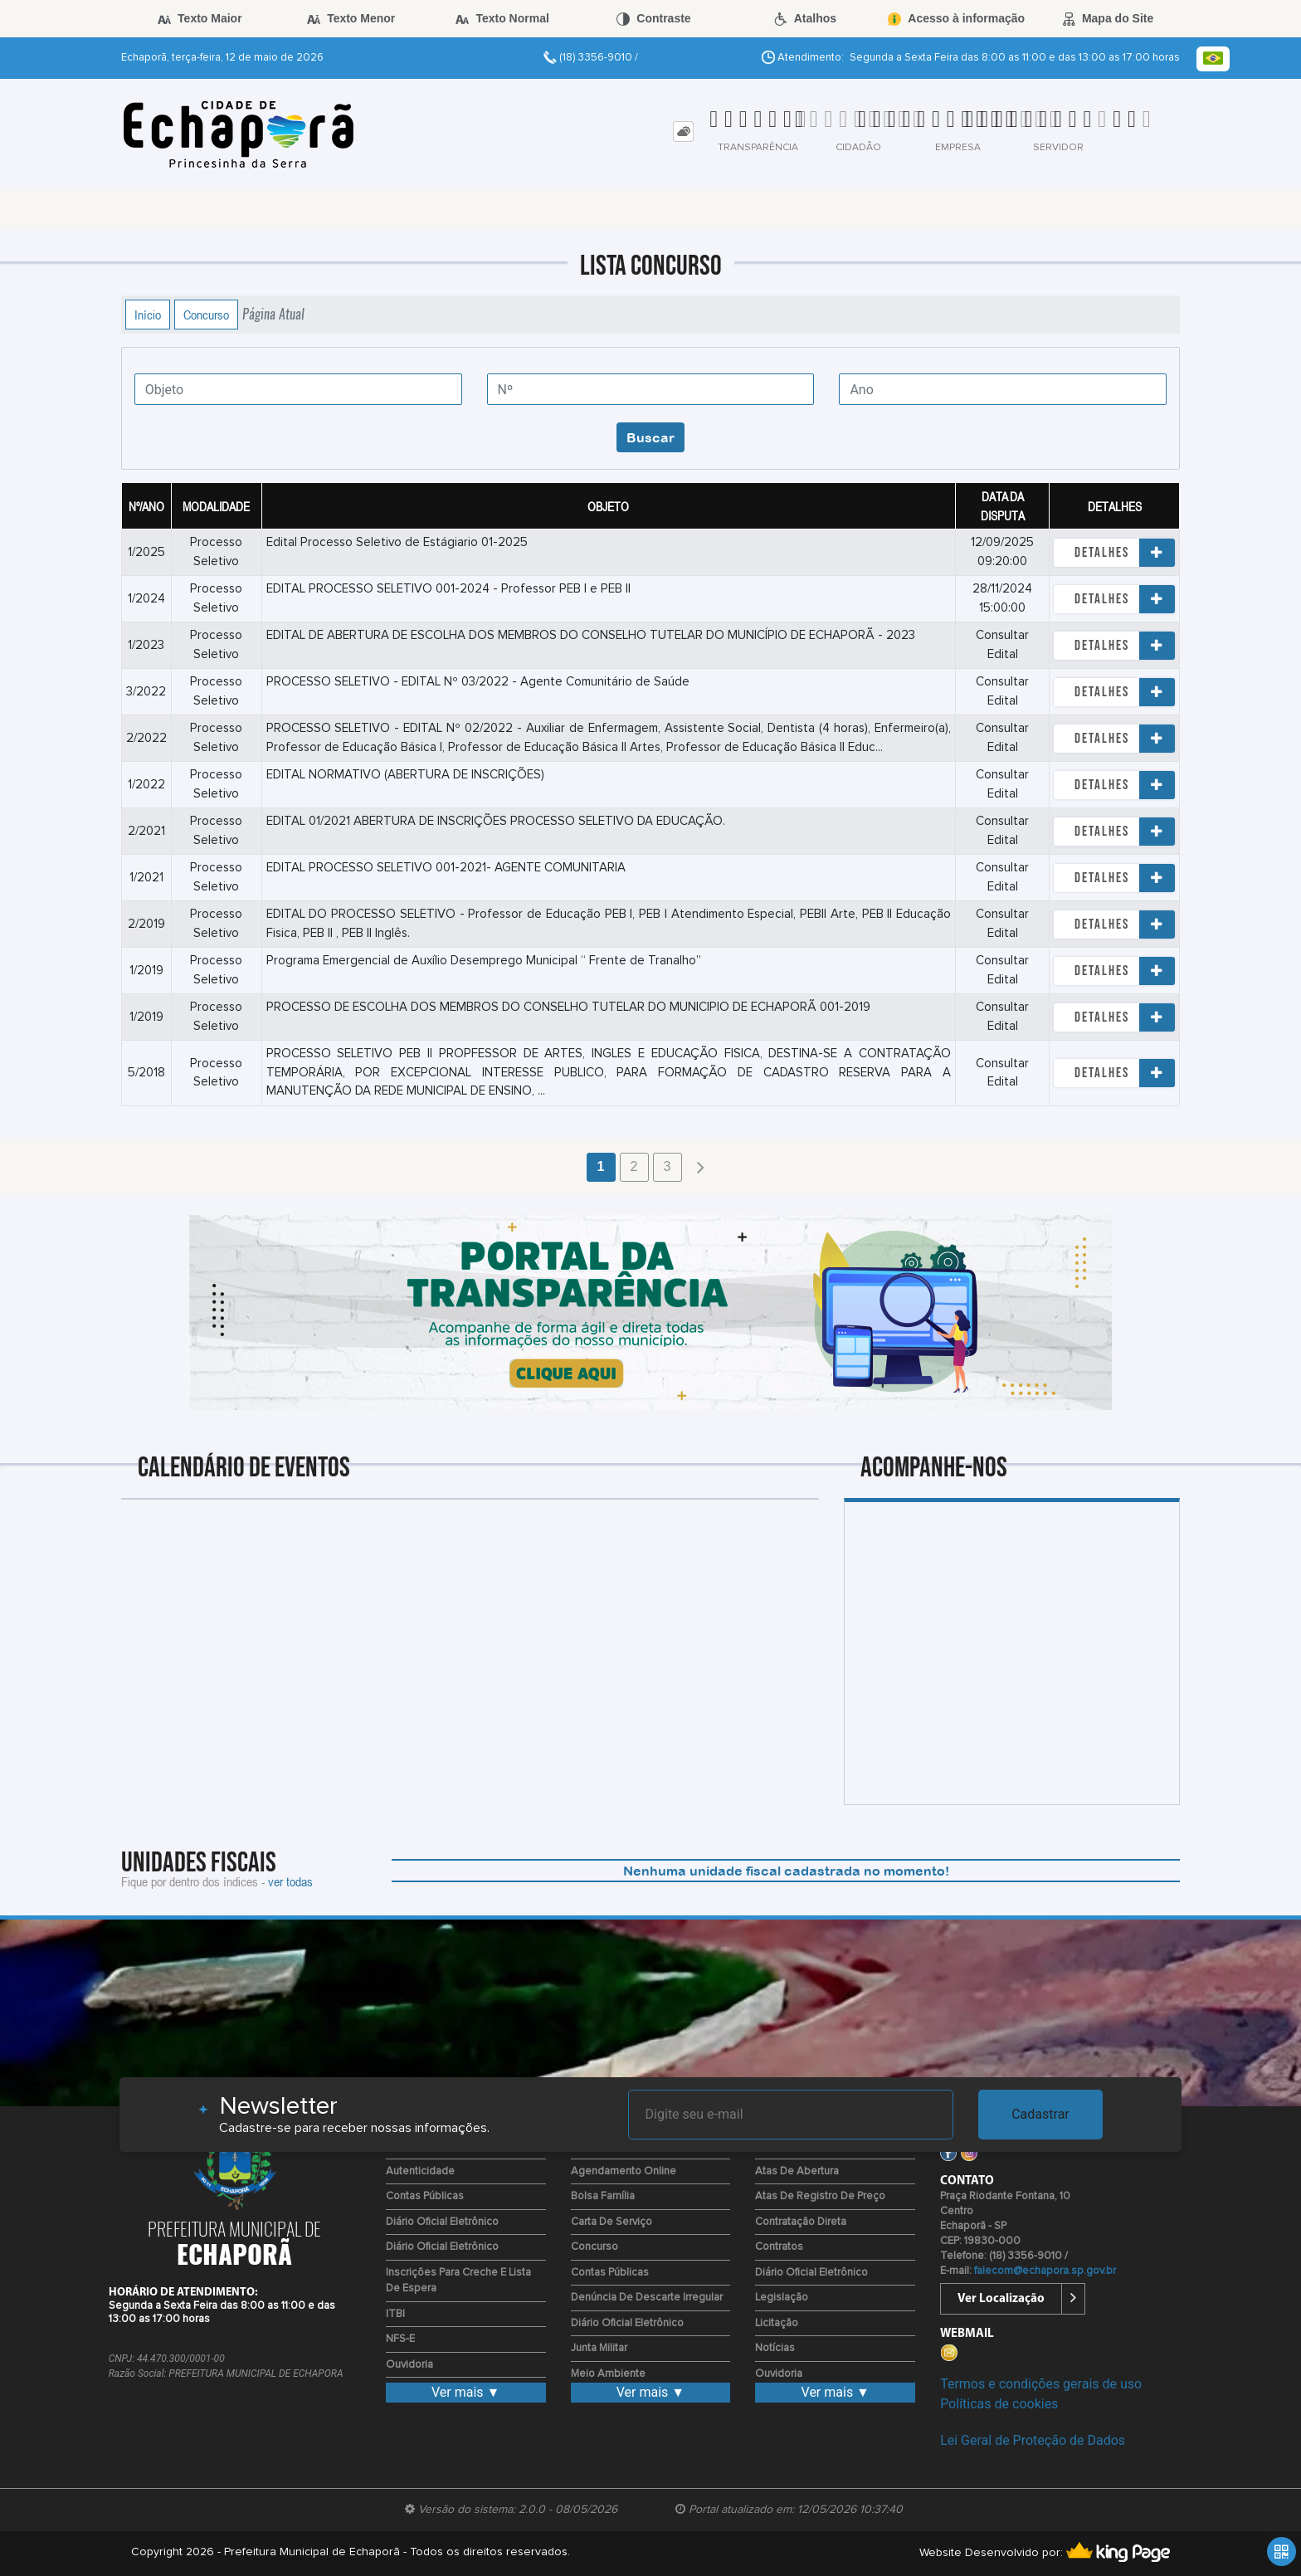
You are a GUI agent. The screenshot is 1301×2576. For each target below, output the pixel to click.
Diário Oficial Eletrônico (442, 2222)
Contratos (779, 2247)
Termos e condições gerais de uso (1041, 2384)
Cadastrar (1040, 2114)
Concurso (206, 314)
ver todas (290, 1881)
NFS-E (400, 2339)
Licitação (776, 2323)
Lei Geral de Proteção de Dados (1032, 2440)
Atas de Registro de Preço (820, 2196)
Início (147, 314)
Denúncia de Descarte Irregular (647, 2297)
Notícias (775, 2348)
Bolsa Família (603, 2196)
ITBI (395, 2314)
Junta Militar (599, 2348)
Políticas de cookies (999, 2404)
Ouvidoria (409, 2364)
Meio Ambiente (608, 2374)
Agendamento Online (623, 2171)
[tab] (683, 131)
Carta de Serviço (611, 2222)
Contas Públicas (425, 2196)
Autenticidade (420, 2171)
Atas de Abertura (797, 2171)
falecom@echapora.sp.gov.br (1045, 2271)
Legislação (781, 2297)
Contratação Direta (800, 2222)
